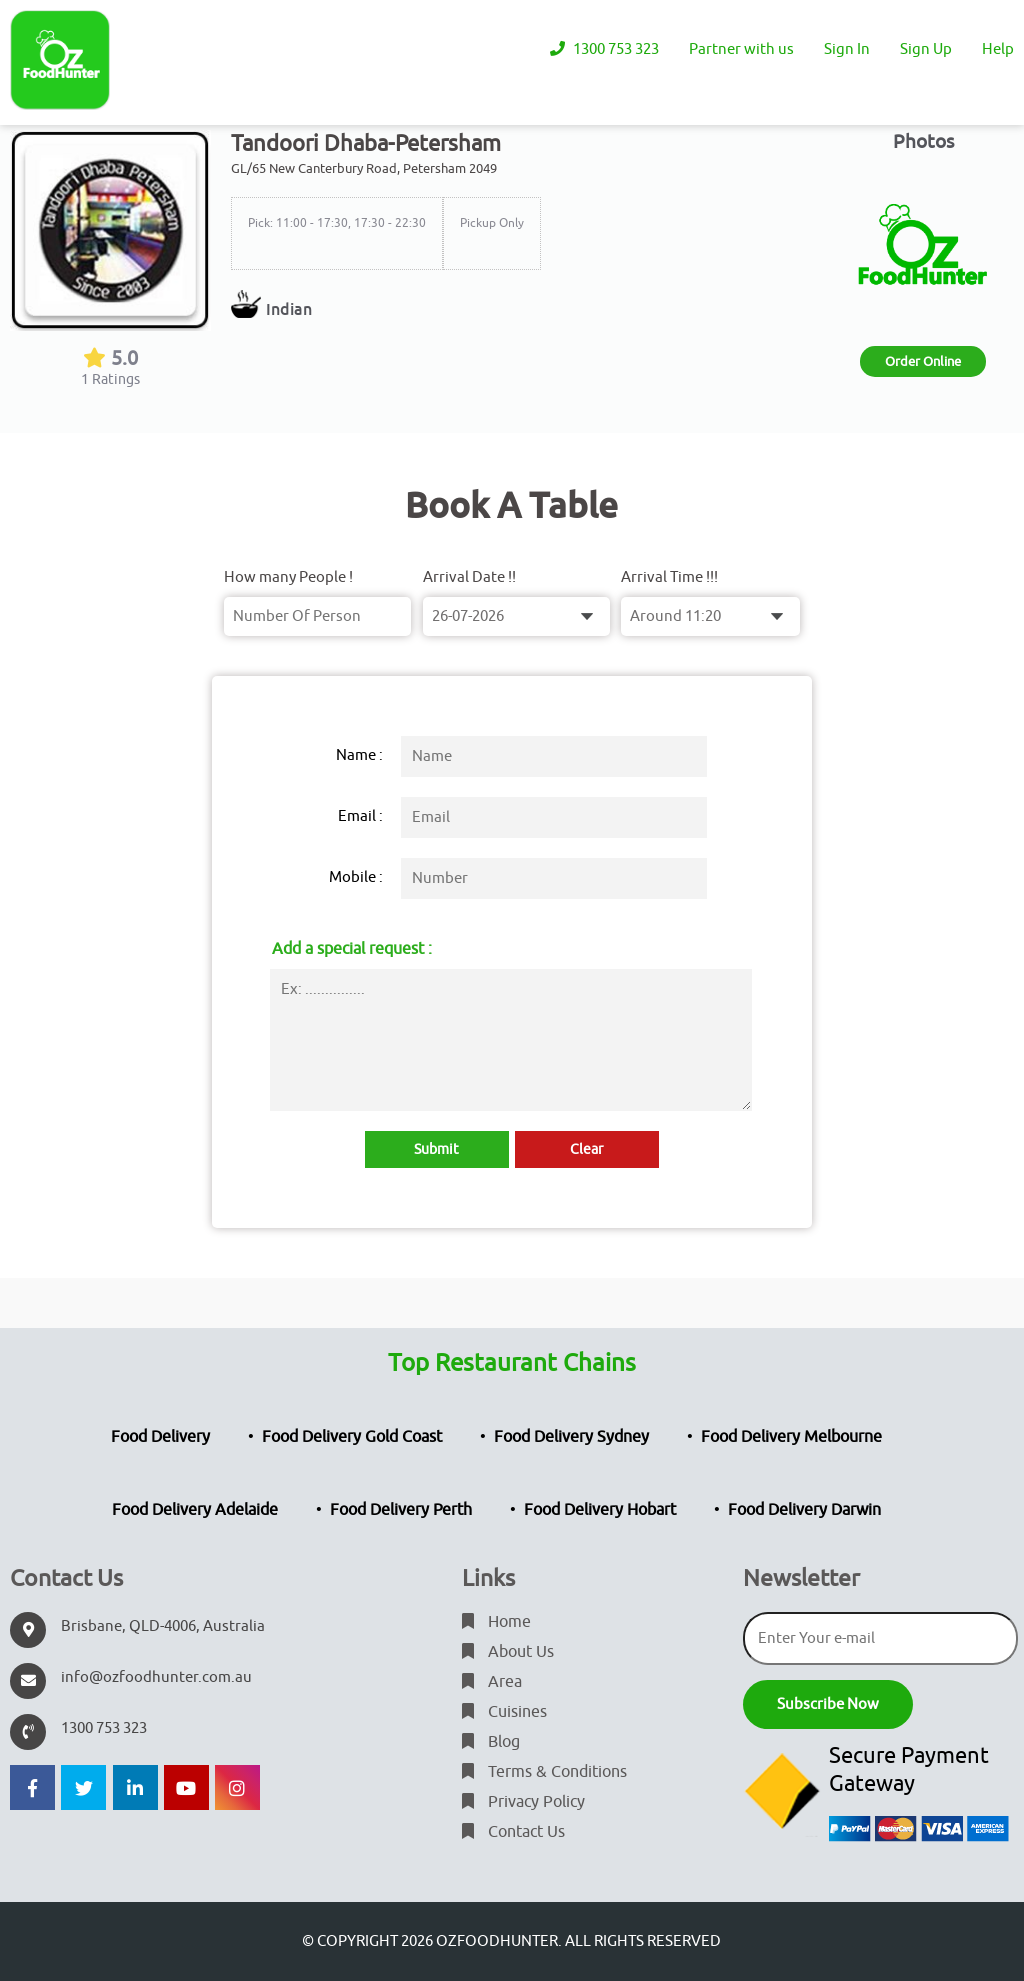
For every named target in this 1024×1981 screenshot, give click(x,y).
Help (998, 49)
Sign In (847, 49)
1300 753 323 (604, 49)
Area (492, 1682)
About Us (508, 1652)
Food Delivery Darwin (804, 1510)
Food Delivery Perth (401, 1510)
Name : (359, 755)
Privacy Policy (523, 1802)
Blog (491, 1742)
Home (496, 1622)
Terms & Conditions (544, 1772)
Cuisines (504, 1712)
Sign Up (926, 49)
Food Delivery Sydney (571, 1437)
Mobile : (356, 877)
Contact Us (513, 1832)
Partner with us (741, 49)
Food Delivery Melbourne (791, 1437)
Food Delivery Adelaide (195, 1510)
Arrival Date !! (469, 577)
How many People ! (288, 577)
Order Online (923, 361)
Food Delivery (160, 1437)
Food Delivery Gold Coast (352, 1437)
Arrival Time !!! (669, 577)
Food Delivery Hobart (600, 1510)
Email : (360, 816)
